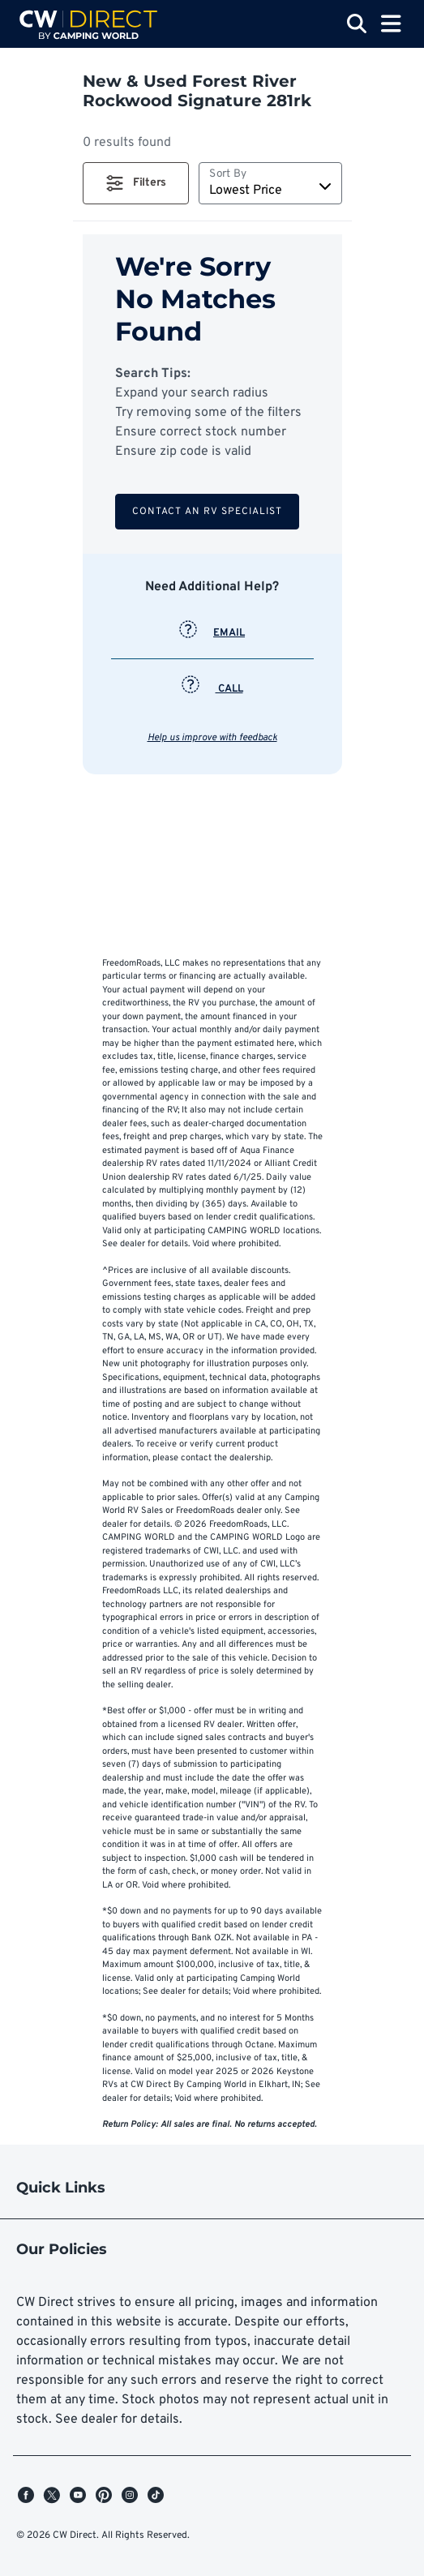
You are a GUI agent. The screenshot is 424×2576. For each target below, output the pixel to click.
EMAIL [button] (212, 633)
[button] (136, 183)
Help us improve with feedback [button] (212, 737)
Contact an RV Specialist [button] (207, 511)
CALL (212, 689)
